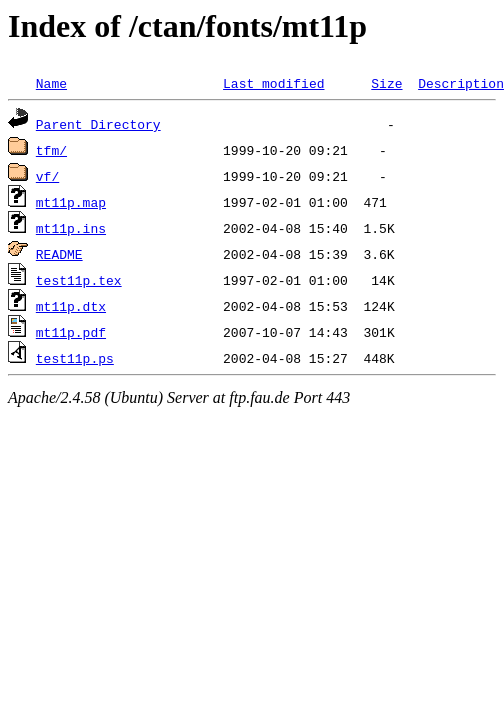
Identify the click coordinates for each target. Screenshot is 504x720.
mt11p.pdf (71, 332)
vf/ (47, 176)
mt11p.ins (71, 228)
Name (51, 83)
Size (386, 83)
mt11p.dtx (71, 306)
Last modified (273, 83)
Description (461, 83)
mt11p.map (71, 202)
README (59, 254)
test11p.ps (75, 358)
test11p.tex (79, 280)
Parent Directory (98, 124)
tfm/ (51, 150)
